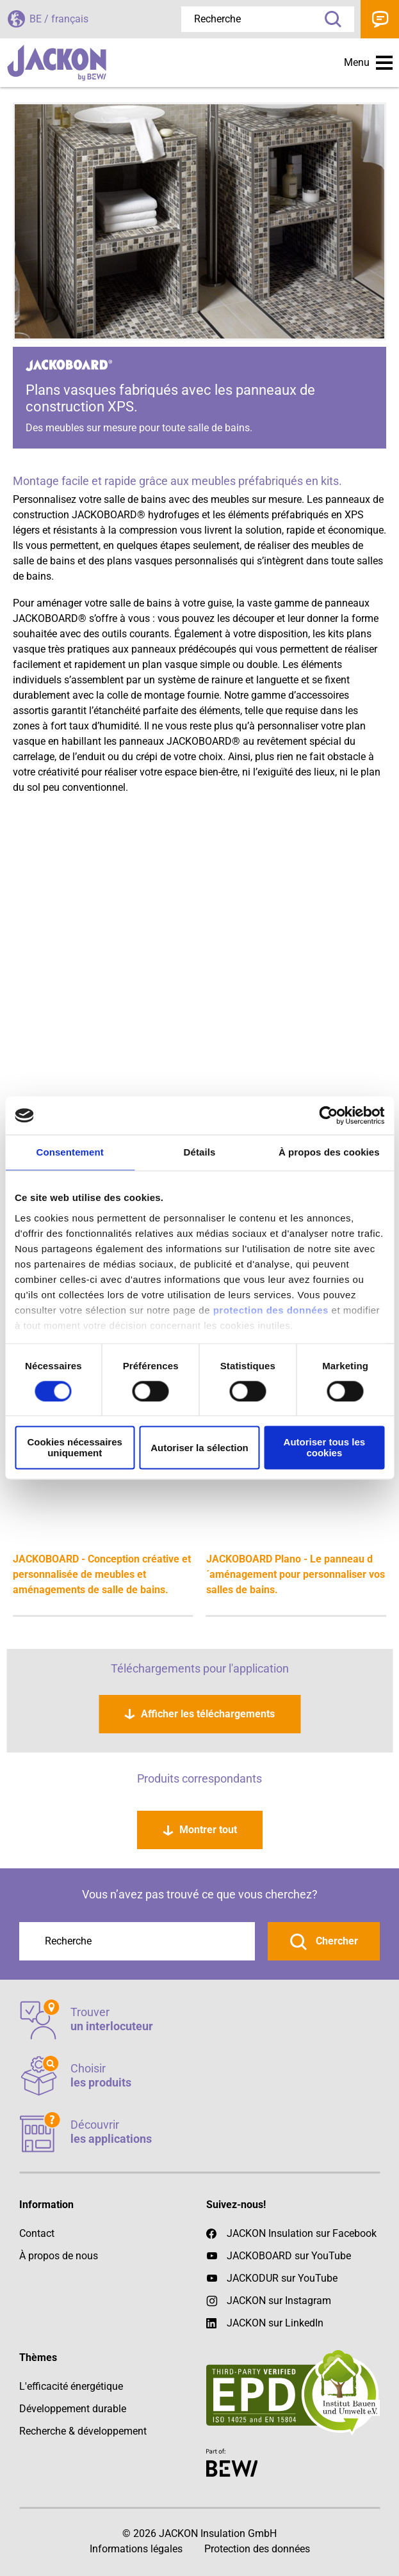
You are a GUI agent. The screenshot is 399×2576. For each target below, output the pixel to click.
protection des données (271, 1310)
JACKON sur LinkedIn (264, 2323)
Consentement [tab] (69, 1152)
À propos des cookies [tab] (329, 1152)
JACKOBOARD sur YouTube (289, 2256)
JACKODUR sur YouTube (282, 2278)
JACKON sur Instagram (279, 2300)
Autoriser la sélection (199, 1447)
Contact (380, 19)
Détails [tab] (200, 1152)
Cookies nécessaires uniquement (74, 1448)
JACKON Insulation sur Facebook (291, 2233)
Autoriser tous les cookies (325, 1448)
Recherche (328, 19)
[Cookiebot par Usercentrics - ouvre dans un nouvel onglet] (328, 1115)
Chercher (335, 1941)
